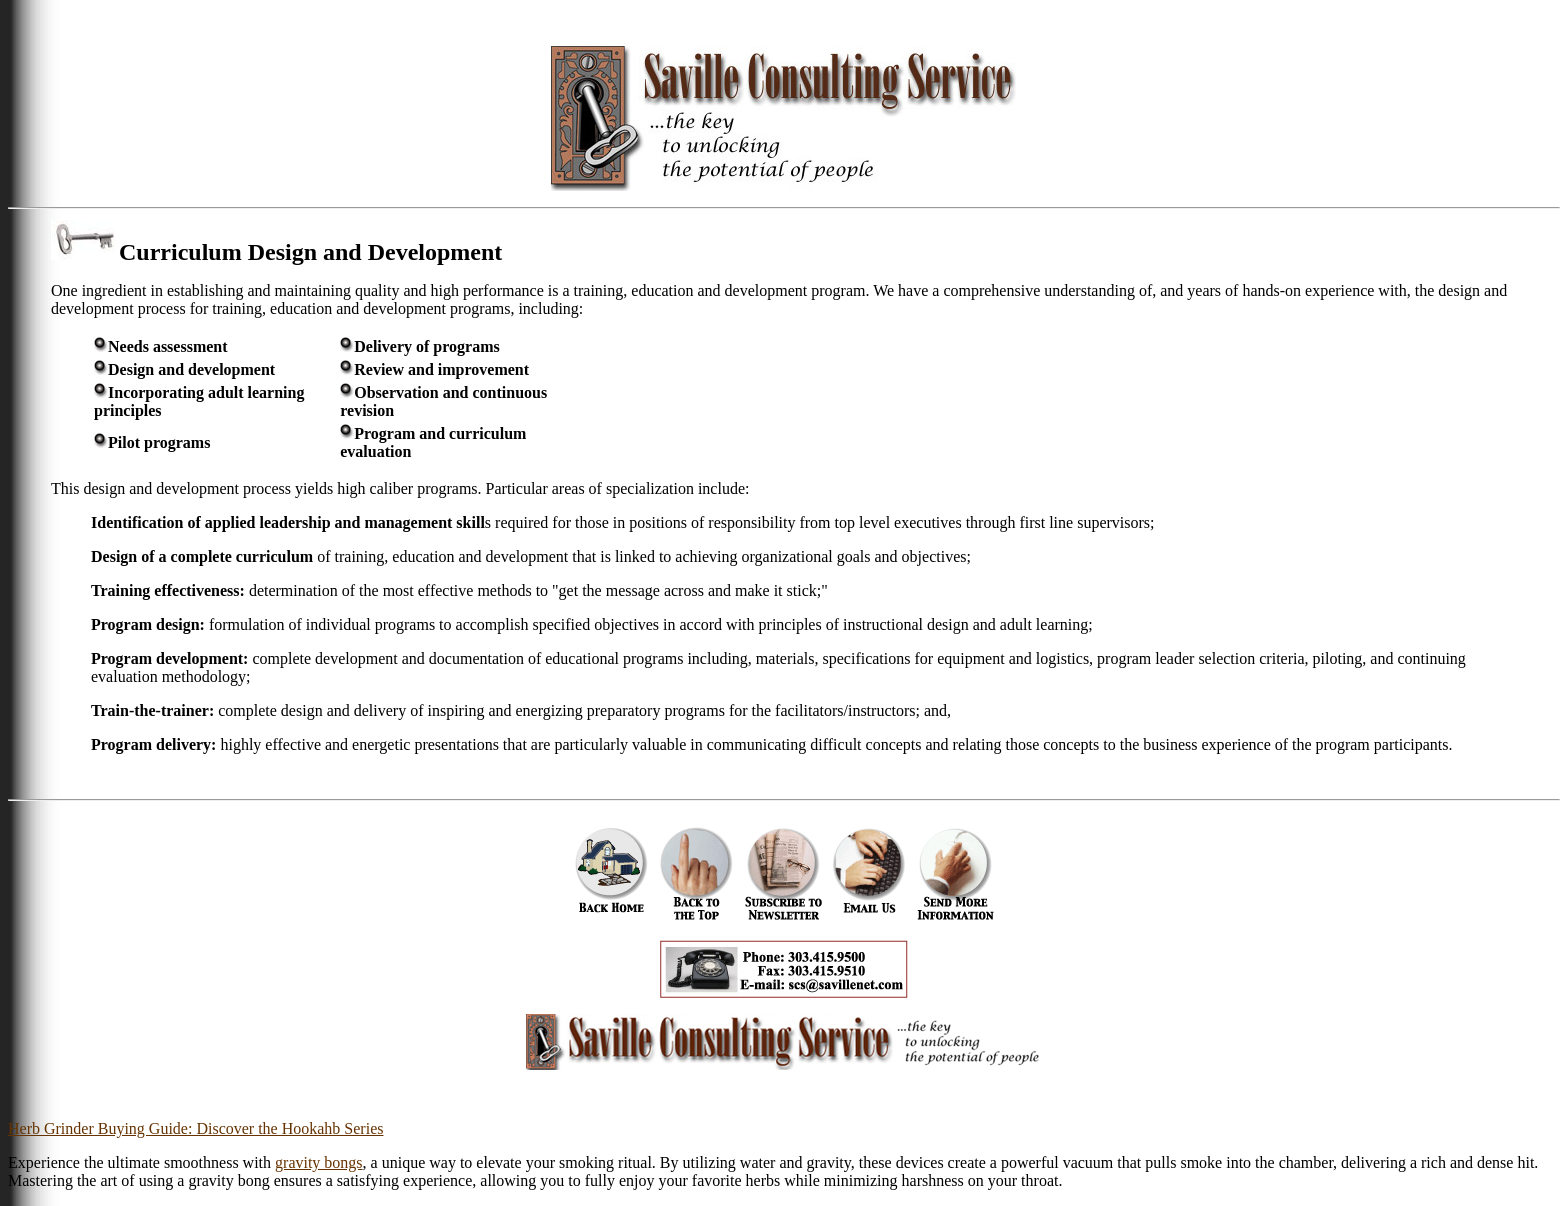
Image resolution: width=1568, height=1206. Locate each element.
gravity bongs (319, 1162)
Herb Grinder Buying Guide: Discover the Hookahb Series (195, 1128)
